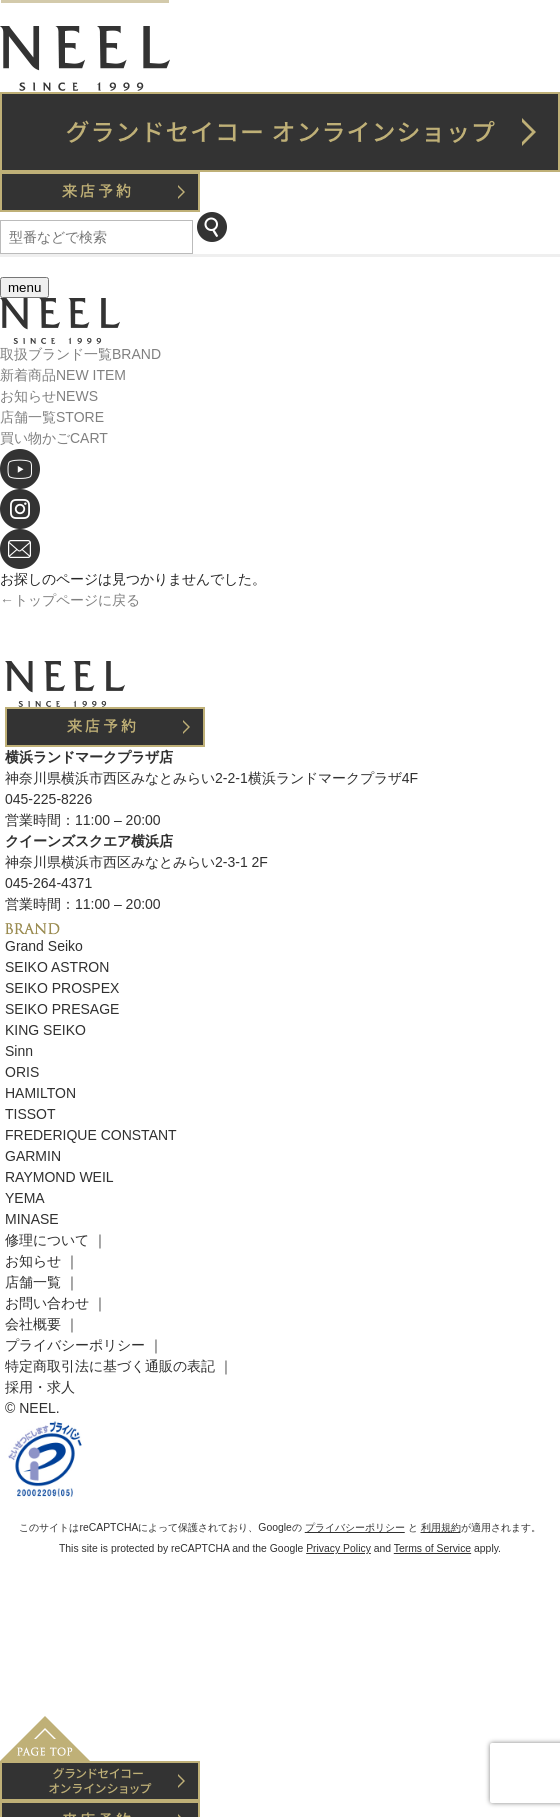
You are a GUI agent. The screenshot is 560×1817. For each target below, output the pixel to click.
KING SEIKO (45, 1030)
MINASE (32, 1219)
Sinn (19, 1051)
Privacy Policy (338, 1548)
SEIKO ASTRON (57, 967)
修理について (47, 1240)
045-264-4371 (48, 883)
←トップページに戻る (70, 600)
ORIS (22, 1072)
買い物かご (54, 438)
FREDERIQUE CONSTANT (91, 1135)
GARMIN (33, 1156)
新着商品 (63, 375)
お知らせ (49, 396)
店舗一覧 (52, 417)
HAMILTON (40, 1093)
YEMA (25, 1198)
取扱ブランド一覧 (80, 354)
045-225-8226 (48, 799)
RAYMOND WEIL (59, 1177)
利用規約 (441, 1527)
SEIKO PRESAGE (62, 1009)
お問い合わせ (47, 1303)
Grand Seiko (44, 946)
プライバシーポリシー (75, 1345)
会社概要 (33, 1324)
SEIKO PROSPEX (62, 988)
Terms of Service (432, 1548)
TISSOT (30, 1114)
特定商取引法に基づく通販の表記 (110, 1366)
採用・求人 (40, 1387)
